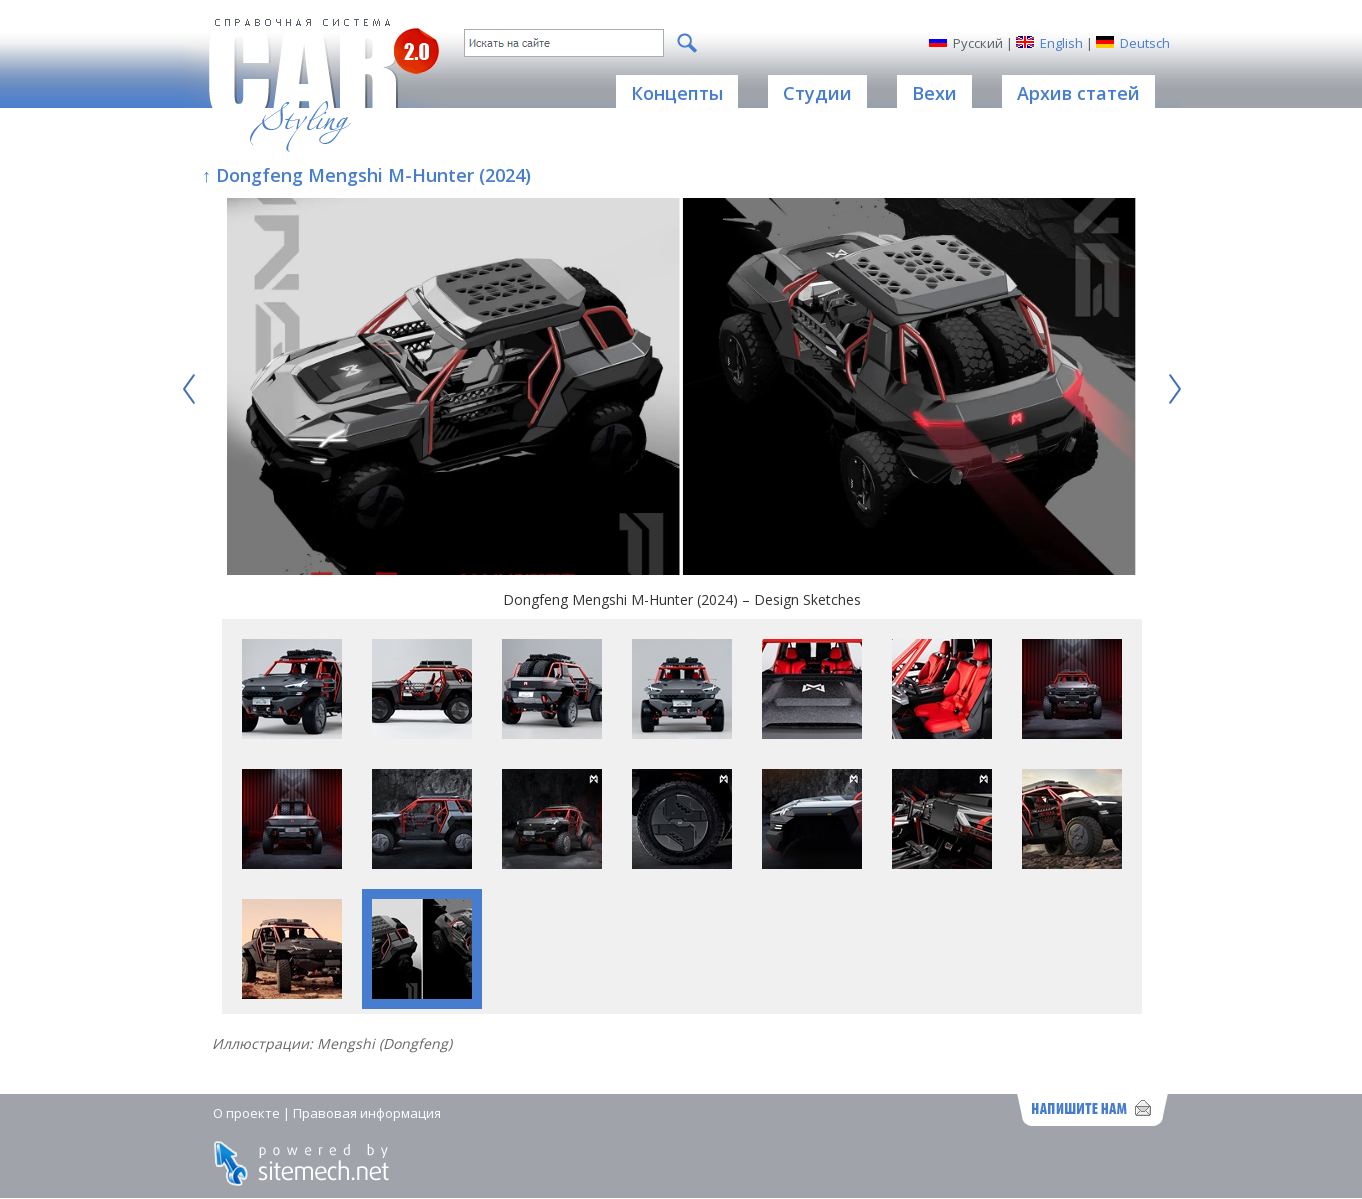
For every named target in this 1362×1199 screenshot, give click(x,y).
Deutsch (1145, 43)
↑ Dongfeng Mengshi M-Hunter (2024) (366, 175)
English (1061, 43)
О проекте (246, 1113)
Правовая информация (367, 1113)
